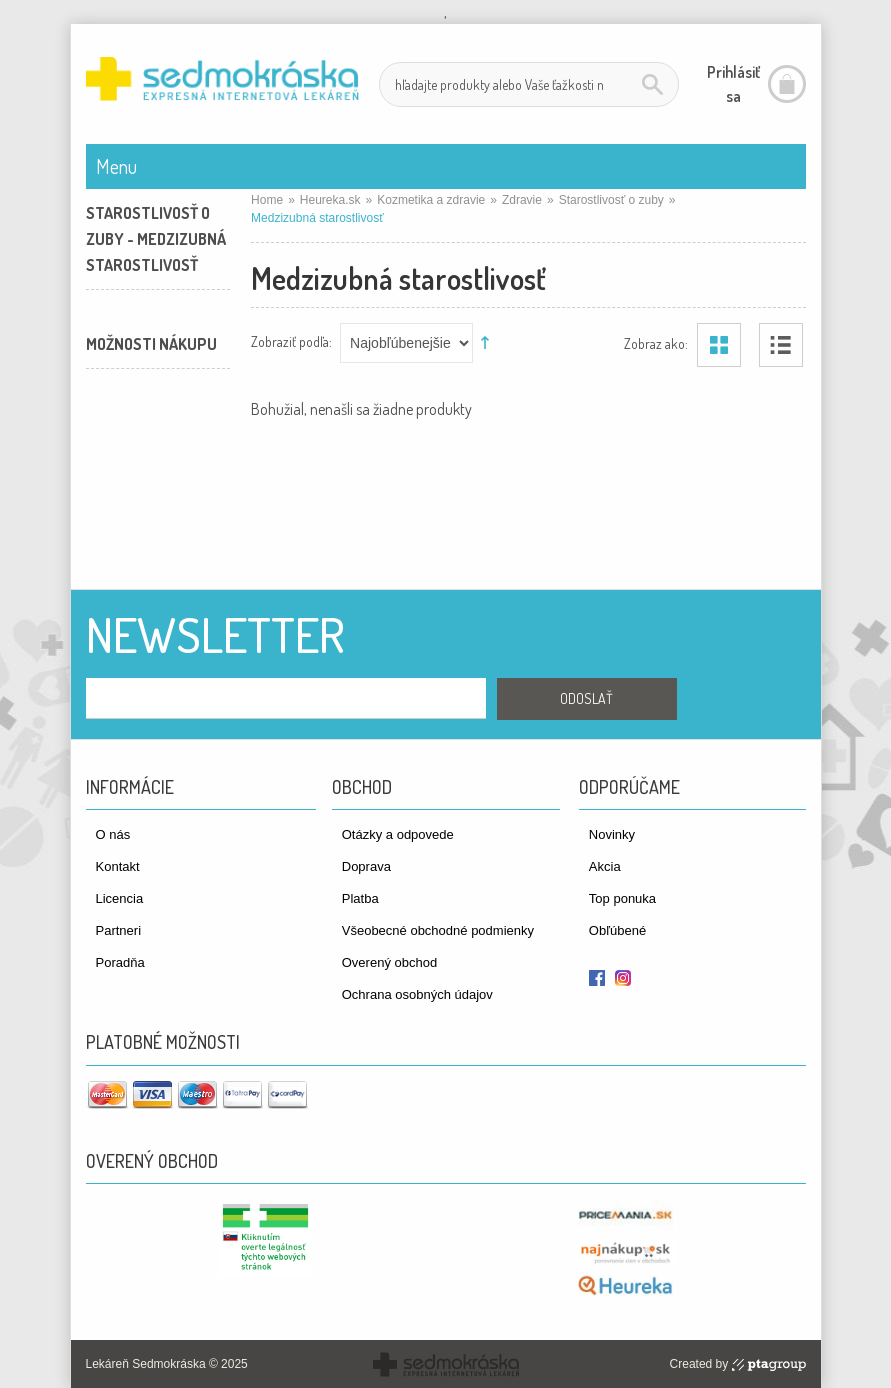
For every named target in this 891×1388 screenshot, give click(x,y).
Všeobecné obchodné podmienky (438, 930)
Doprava (366, 866)
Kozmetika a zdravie (431, 200)
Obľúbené (617, 930)
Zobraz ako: (656, 342)
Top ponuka (622, 898)
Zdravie (522, 200)
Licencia (120, 898)
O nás (113, 834)
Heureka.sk (330, 200)
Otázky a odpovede (398, 834)
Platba (360, 898)
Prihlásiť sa (733, 84)
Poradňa (120, 962)
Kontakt (118, 866)
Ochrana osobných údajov (417, 994)
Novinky (612, 834)
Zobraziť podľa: (291, 340)
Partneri (119, 930)
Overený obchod (389, 962)
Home (267, 200)
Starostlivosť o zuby (611, 200)
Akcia (605, 866)
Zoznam (781, 345)
